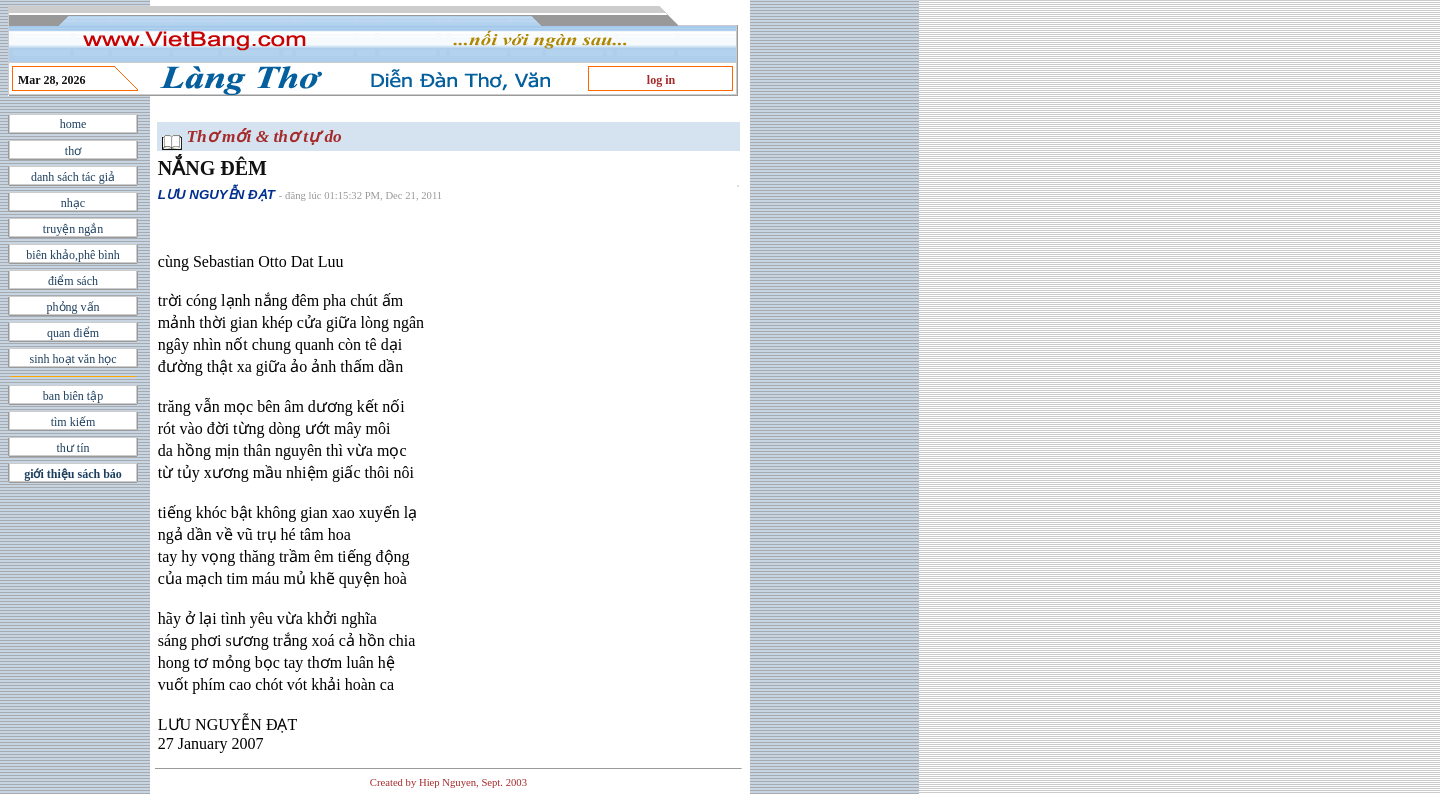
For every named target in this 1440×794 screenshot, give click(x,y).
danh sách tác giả (73, 177)
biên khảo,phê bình (72, 255)
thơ (73, 151)
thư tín (72, 448)
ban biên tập (73, 396)
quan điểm (73, 333)
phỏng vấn (73, 307)
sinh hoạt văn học (73, 359)
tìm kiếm (73, 422)
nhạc (73, 203)
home (73, 124)
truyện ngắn (73, 229)
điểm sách (73, 281)
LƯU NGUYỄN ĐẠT (216, 194)
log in (661, 80)
